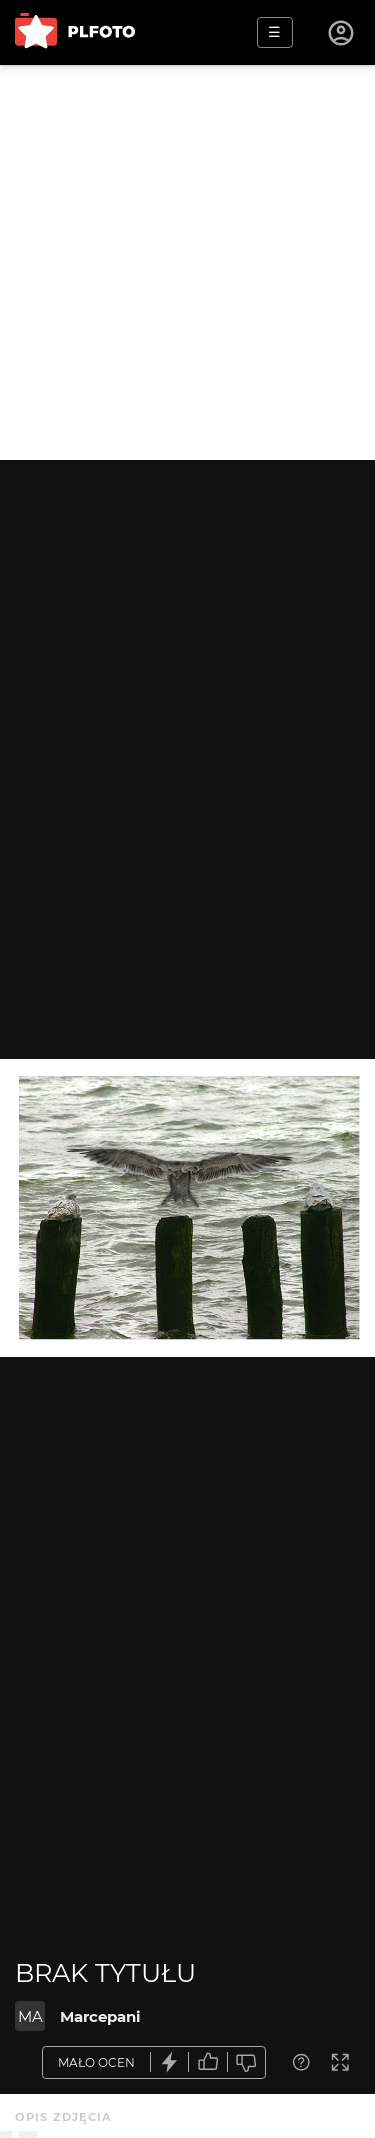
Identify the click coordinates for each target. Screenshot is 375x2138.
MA (30, 2016)
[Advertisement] (187, 262)
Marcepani (100, 2016)
